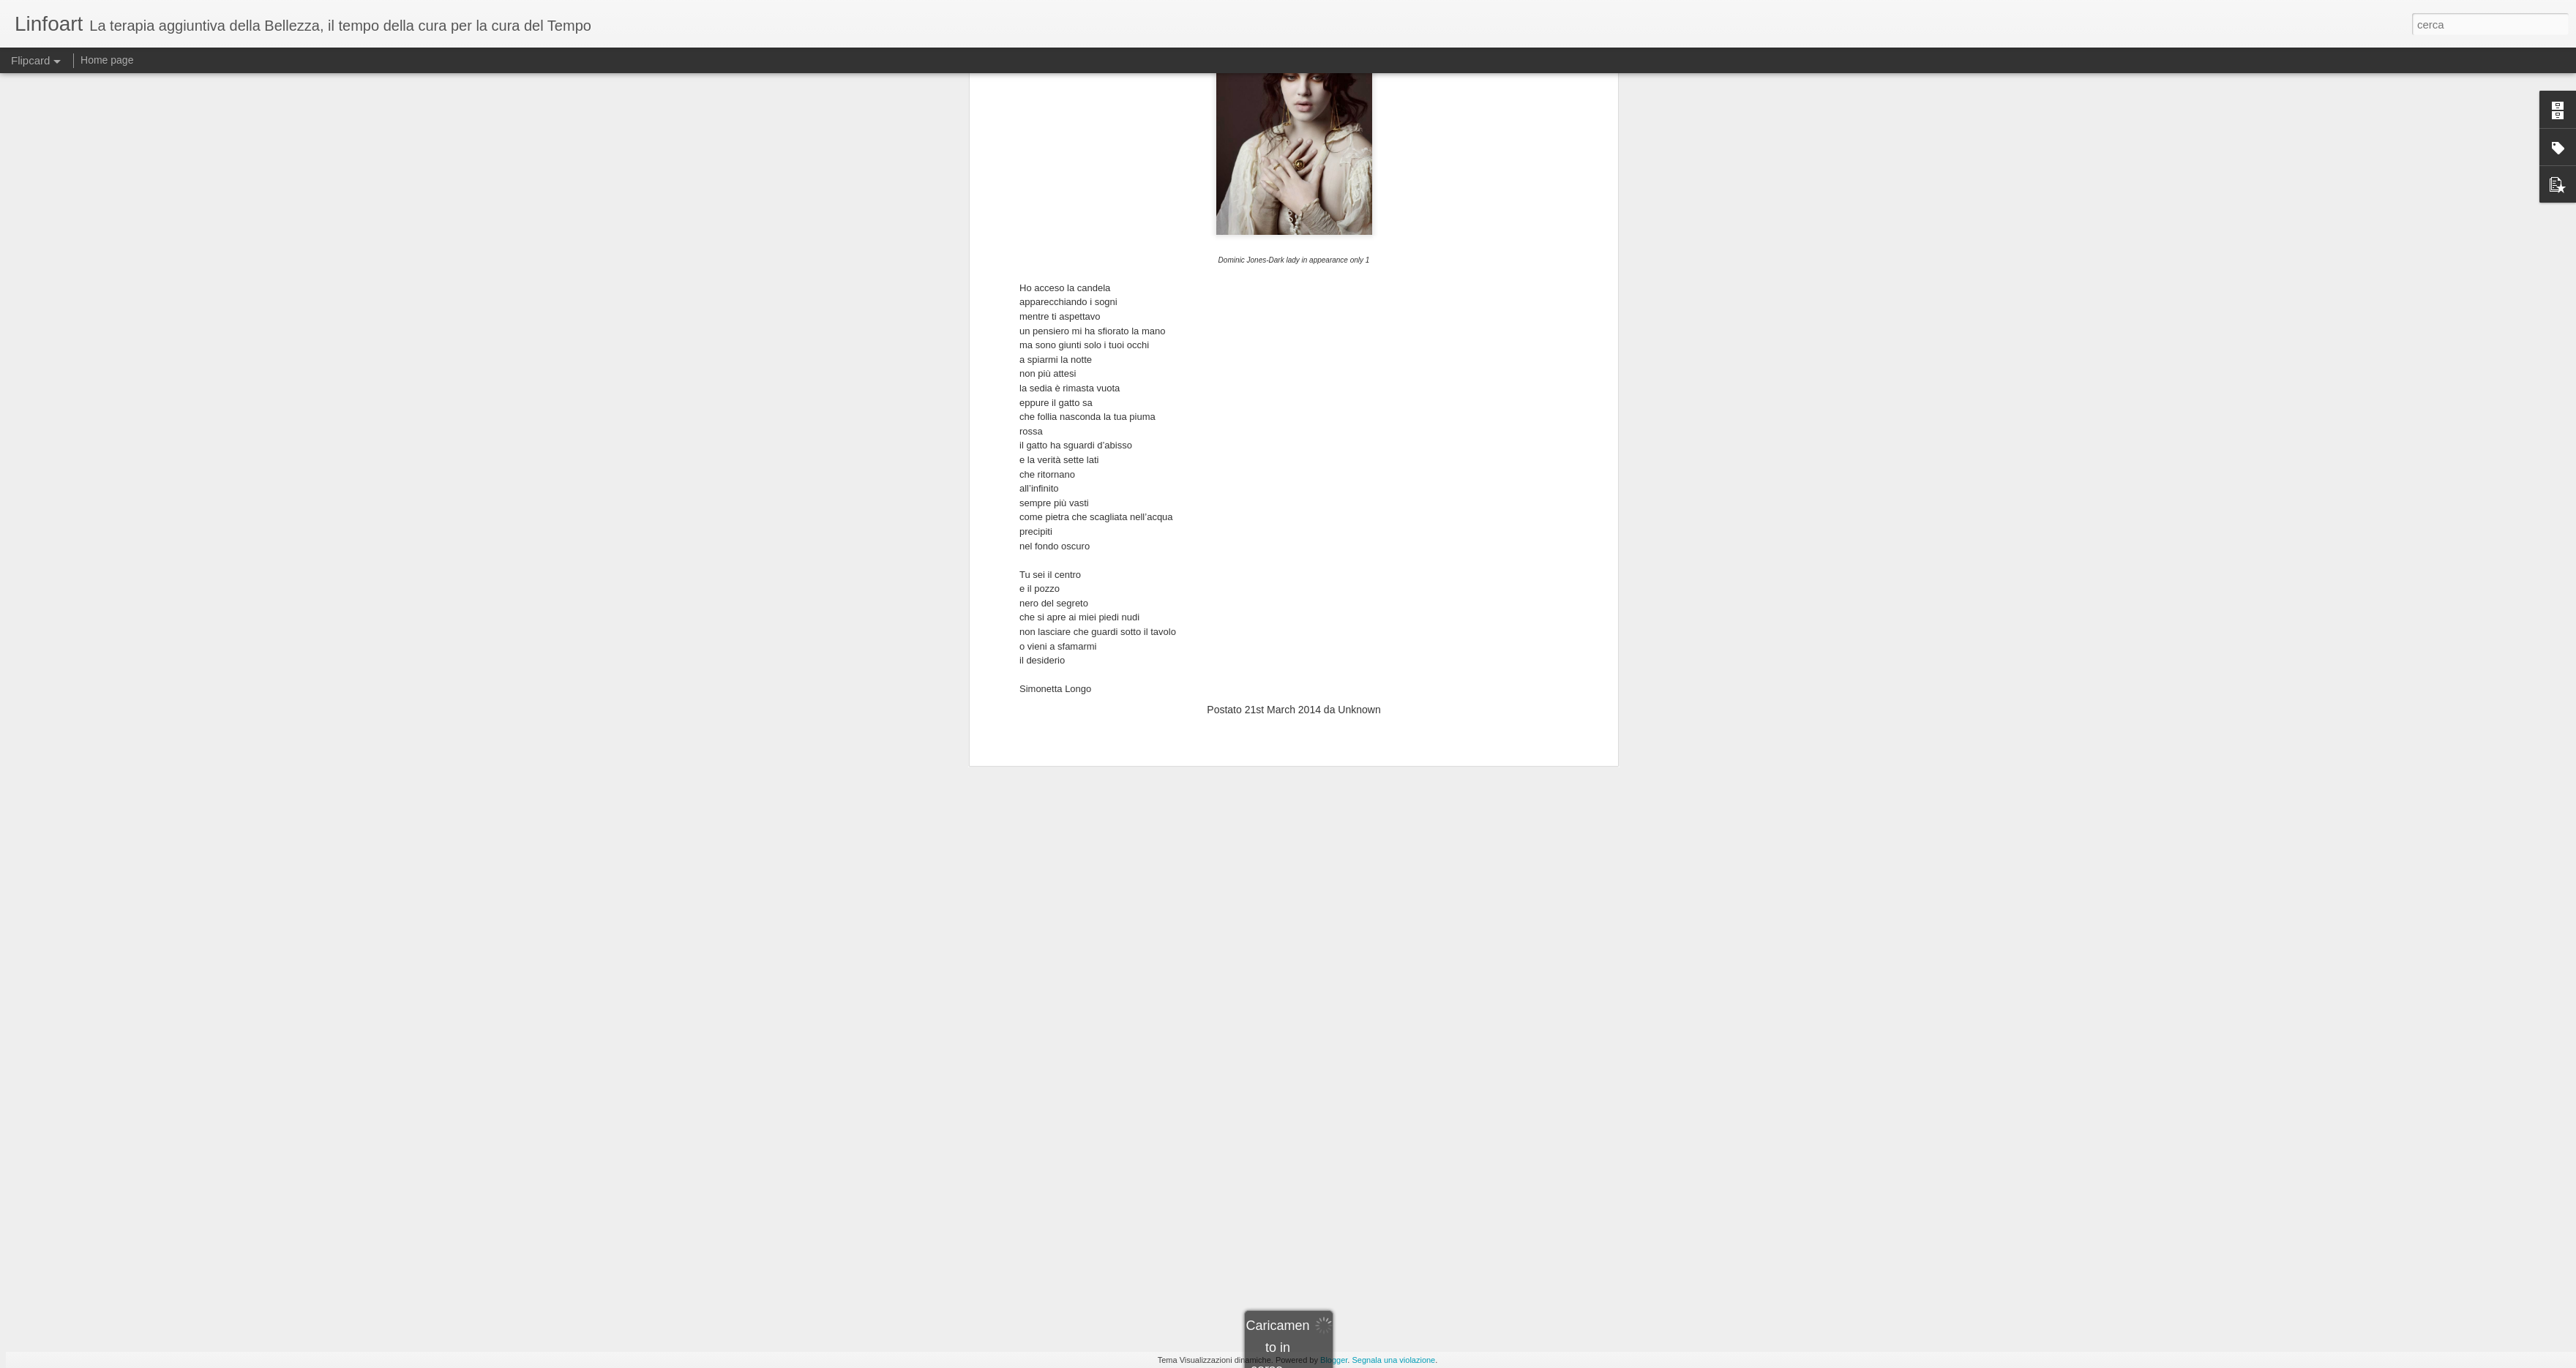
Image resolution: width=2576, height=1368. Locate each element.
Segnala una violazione (1393, 1360)
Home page (106, 60)
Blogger (1333, 1360)
